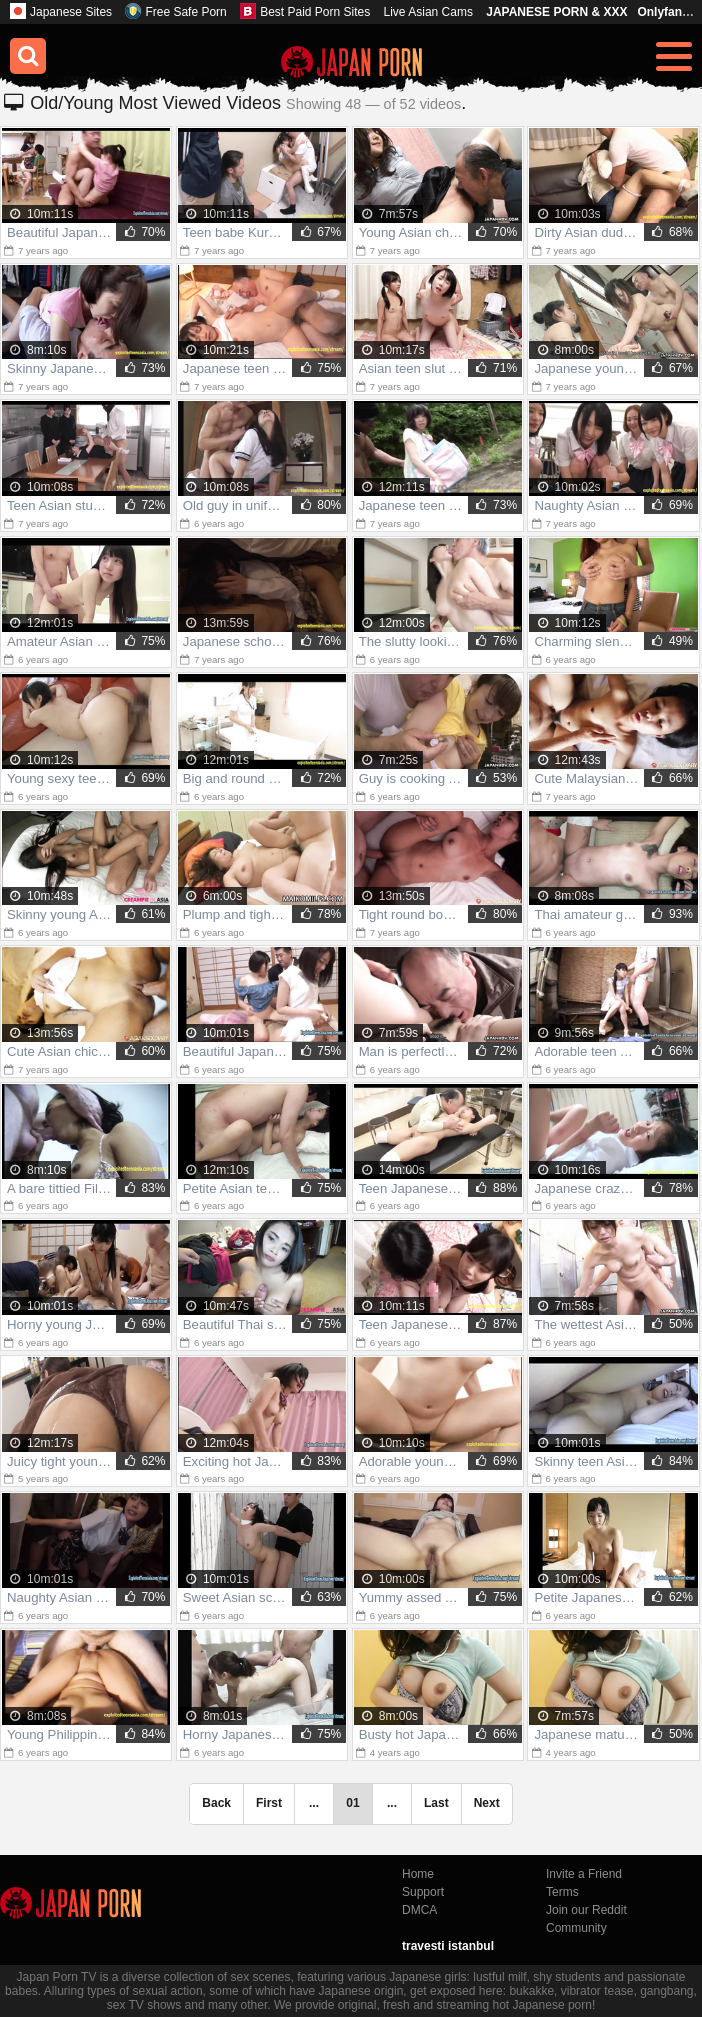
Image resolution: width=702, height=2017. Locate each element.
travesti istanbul (448, 1946)
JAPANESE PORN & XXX (556, 12)
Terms (562, 1892)
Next (487, 1803)
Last (436, 1803)
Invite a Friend (584, 1874)
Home (418, 1874)
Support (423, 1892)
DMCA (419, 1910)
